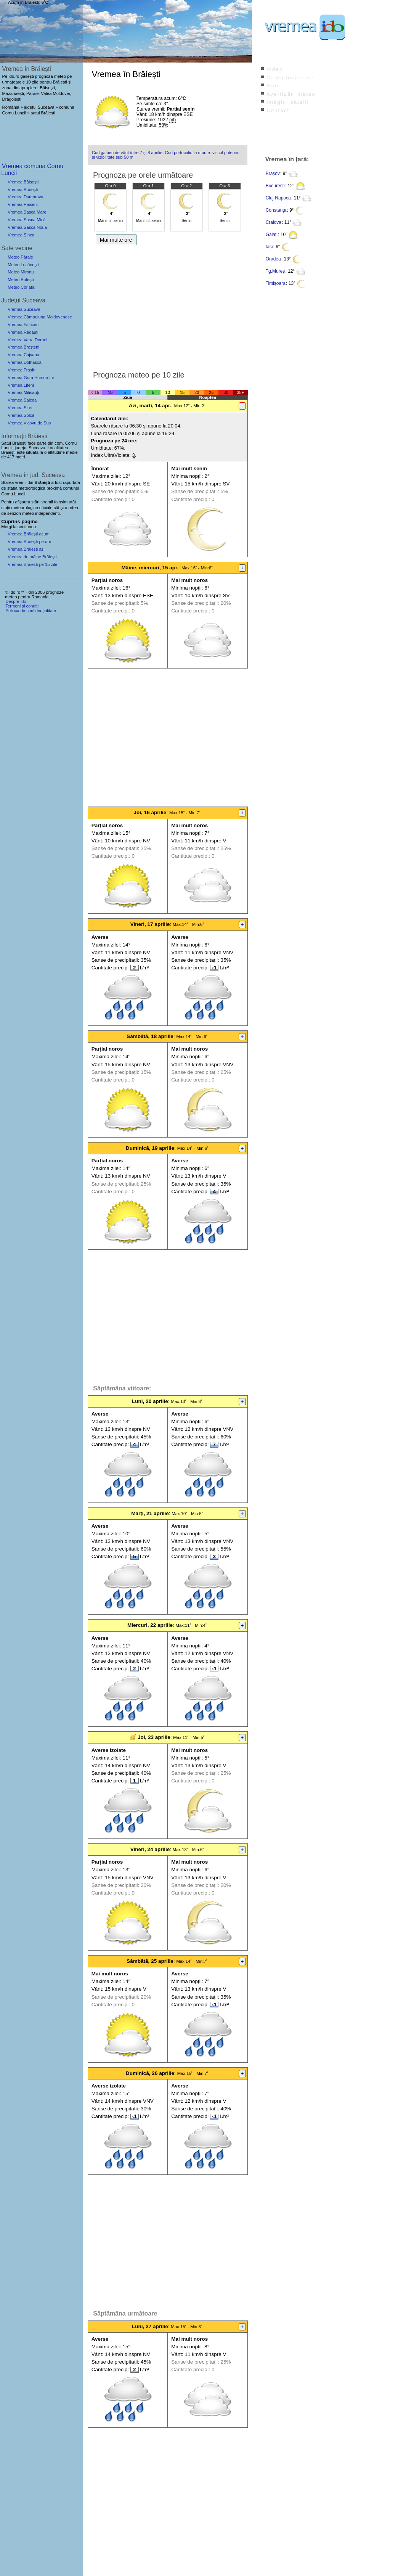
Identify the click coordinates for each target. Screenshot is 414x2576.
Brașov (273, 173)
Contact (277, 110)
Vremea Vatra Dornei (27, 339)
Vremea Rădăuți (23, 332)
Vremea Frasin (21, 370)
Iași (269, 246)
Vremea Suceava (24, 309)
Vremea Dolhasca (25, 362)
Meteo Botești (21, 279)
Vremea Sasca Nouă (27, 227)
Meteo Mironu (21, 272)
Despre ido (15, 601)
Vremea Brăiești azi (26, 549)
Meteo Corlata (21, 287)
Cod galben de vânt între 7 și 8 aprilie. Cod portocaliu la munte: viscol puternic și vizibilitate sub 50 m (165, 154)
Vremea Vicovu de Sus (29, 423)
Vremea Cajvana (23, 354)
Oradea (273, 259)
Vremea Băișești (23, 182)
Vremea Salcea (22, 400)
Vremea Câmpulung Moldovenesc (40, 317)
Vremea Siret (20, 407)
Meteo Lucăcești (23, 264)
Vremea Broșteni (23, 347)
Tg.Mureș (275, 271)
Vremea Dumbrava (25, 196)
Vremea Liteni (21, 385)
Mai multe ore (116, 240)
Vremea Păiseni (23, 204)
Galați (272, 234)
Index (274, 69)
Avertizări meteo (291, 94)
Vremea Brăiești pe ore (29, 541)
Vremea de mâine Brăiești (32, 556)
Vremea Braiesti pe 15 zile (32, 564)
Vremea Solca (21, 415)
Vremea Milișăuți (23, 392)
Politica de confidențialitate (30, 610)
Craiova (273, 222)
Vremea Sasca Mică (27, 219)
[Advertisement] (167, 305)
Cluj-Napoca (278, 198)
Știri (272, 85)
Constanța (276, 210)
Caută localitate (290, 77)
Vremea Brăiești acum (29, 534)
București (275, 185)
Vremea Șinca (21, 235)
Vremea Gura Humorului (31, 377)
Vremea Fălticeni (24, 324)
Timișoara (276, 283)
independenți (47, 513)
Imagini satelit (287, 102)
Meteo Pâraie (20, 257)
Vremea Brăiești (23, 189)
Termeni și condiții (22, 606)
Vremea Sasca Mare (27, 212)
